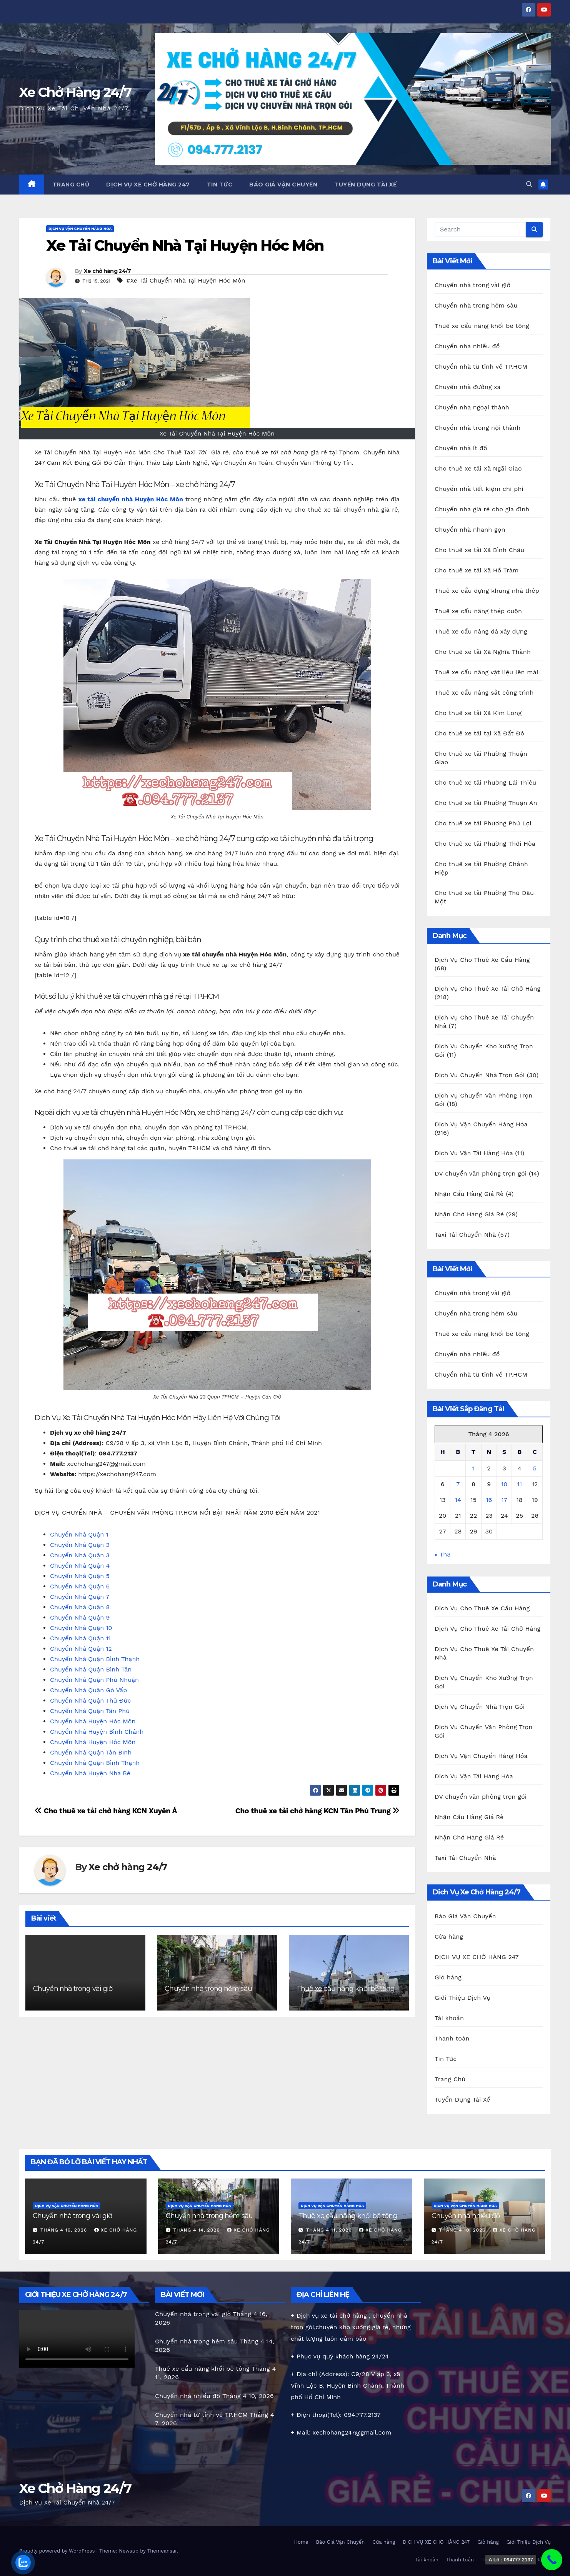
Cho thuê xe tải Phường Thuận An (486, 803)
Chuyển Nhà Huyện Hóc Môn (92, 1721)
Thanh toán (452, 2038)
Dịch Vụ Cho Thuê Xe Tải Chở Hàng (487, 988)
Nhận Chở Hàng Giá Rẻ (469, 1214)
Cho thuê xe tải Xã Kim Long (478, 713)
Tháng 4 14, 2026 (197, 2230)
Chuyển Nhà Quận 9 (80, 1617)
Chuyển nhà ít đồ (461, 448)
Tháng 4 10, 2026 (463, 2230)
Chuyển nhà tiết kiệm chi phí (479, 488)
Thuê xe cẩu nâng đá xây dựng (481, 631)
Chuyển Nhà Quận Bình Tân (91, 1669)
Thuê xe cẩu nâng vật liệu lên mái (486, 672)
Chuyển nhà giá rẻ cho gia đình (482, 509)
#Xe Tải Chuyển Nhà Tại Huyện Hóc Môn (185, 280)
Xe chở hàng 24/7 (107, 271)
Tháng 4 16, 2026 (64, 2230)
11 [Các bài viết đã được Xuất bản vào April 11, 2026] (519, 1484)
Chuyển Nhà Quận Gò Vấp (88, 1690)
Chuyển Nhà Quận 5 (80, 1576)
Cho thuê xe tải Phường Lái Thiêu (485, 782)
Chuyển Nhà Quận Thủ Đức (90, 1700)
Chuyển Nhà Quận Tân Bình (91, 1752)
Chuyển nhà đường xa (468, 387)
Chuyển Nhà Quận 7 (79, 1596)
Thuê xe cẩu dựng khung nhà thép (487, 590)
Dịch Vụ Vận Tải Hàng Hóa (474, 1153)
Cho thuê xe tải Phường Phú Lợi (483, 823)
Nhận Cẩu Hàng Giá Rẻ (469, 1193)
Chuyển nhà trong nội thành (477, 427)
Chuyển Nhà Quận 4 (80, 1565)
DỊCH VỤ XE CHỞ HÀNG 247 (148, 184)
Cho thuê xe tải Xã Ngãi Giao (478, 468)
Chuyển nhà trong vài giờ (72, 1988)
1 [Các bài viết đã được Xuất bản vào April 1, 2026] (473, 1468)
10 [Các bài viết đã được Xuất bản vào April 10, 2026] (504, 1484)
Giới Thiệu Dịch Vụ (463, 1997)
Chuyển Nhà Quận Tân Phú (90, 1711)
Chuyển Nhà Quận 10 (81, 1627)
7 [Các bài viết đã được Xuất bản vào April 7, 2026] (458, 1484)
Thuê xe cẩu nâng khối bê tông (346, 1988)
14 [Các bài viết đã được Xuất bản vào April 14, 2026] (458, 1499)
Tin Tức (220, 184)
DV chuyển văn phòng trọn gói (481, 1173)
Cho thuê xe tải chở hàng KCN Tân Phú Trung (317, 1810)
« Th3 (443, 1554)
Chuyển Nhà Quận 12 (81, 1648)
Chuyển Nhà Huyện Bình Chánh (96, 1731)
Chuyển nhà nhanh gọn (470, 529)
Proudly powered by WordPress (58, 2551)
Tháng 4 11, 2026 (330, 2230)
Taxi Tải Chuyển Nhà (465, 1234)
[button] (529, 184)
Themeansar (162, 2551)
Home (301, 2542)
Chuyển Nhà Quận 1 (79, 1534)
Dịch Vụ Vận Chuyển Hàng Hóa (80, 228)
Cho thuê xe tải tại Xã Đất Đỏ (479, 733)
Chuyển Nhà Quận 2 (80, 1544)
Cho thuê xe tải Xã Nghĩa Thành (483, 651)
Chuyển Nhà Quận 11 (80, 1638)
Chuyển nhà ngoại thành (472, 407)
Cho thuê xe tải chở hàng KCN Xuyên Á (106, 1810)
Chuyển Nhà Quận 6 (80, 1586)
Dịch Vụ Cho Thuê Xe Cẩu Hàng (482, 959)
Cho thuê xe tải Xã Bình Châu (479, 550)
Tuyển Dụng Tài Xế (365, 184)
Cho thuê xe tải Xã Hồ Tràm (477, 570)
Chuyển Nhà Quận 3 (80, 1555)
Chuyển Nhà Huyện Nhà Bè (90, 1773)
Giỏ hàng (448, 1977)
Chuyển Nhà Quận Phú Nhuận (94, 1679)
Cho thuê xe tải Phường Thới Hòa (485, 843)
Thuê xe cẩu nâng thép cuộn (478, 611)
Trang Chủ (71, 184)
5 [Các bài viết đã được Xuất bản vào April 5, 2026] (535, 1468)
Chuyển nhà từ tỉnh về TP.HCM (481, 366)
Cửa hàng (449, 1936)
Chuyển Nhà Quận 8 (80, 1607)
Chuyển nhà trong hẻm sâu (208, 1988)
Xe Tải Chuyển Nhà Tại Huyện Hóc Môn (185, 245)
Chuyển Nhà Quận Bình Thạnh (95, 1659)
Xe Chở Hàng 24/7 (75, 92)
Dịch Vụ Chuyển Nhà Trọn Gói (480, 1075)
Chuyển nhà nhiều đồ (467, 346)
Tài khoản (449, 2018)
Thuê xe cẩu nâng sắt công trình (484, 692)
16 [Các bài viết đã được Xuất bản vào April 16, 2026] (489, 1499)
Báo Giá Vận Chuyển (283, 184)
